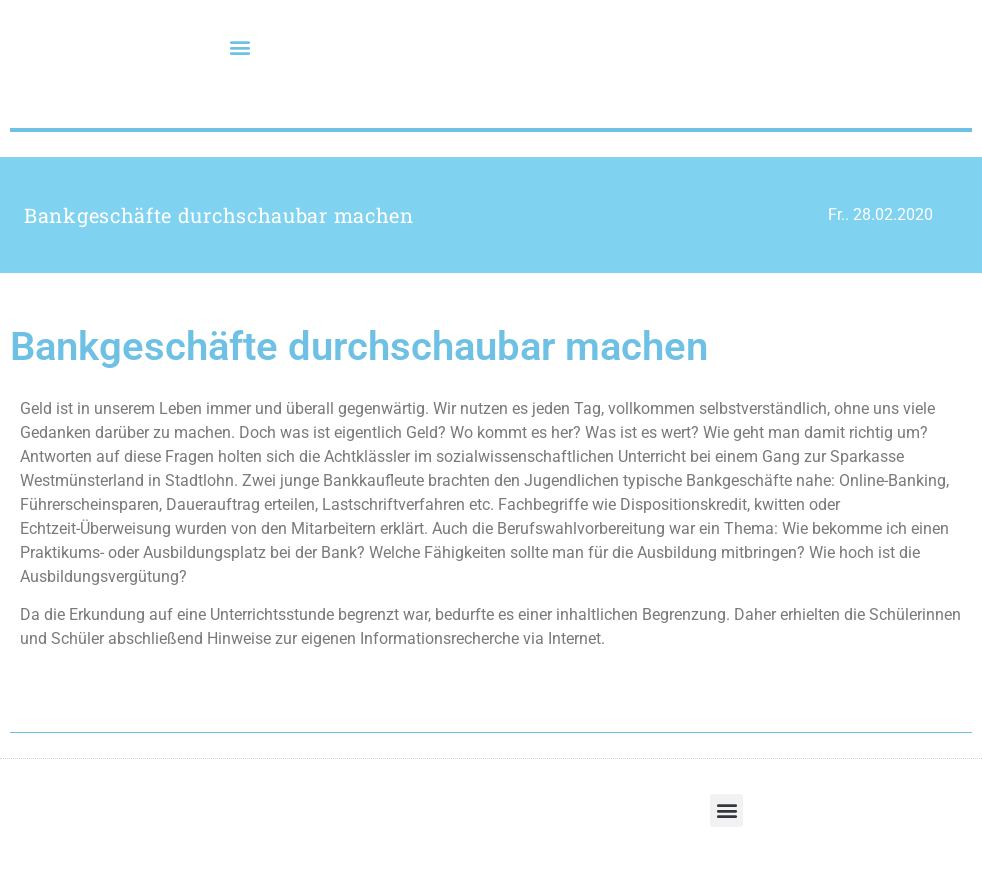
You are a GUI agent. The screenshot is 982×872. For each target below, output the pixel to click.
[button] (240, 46)
